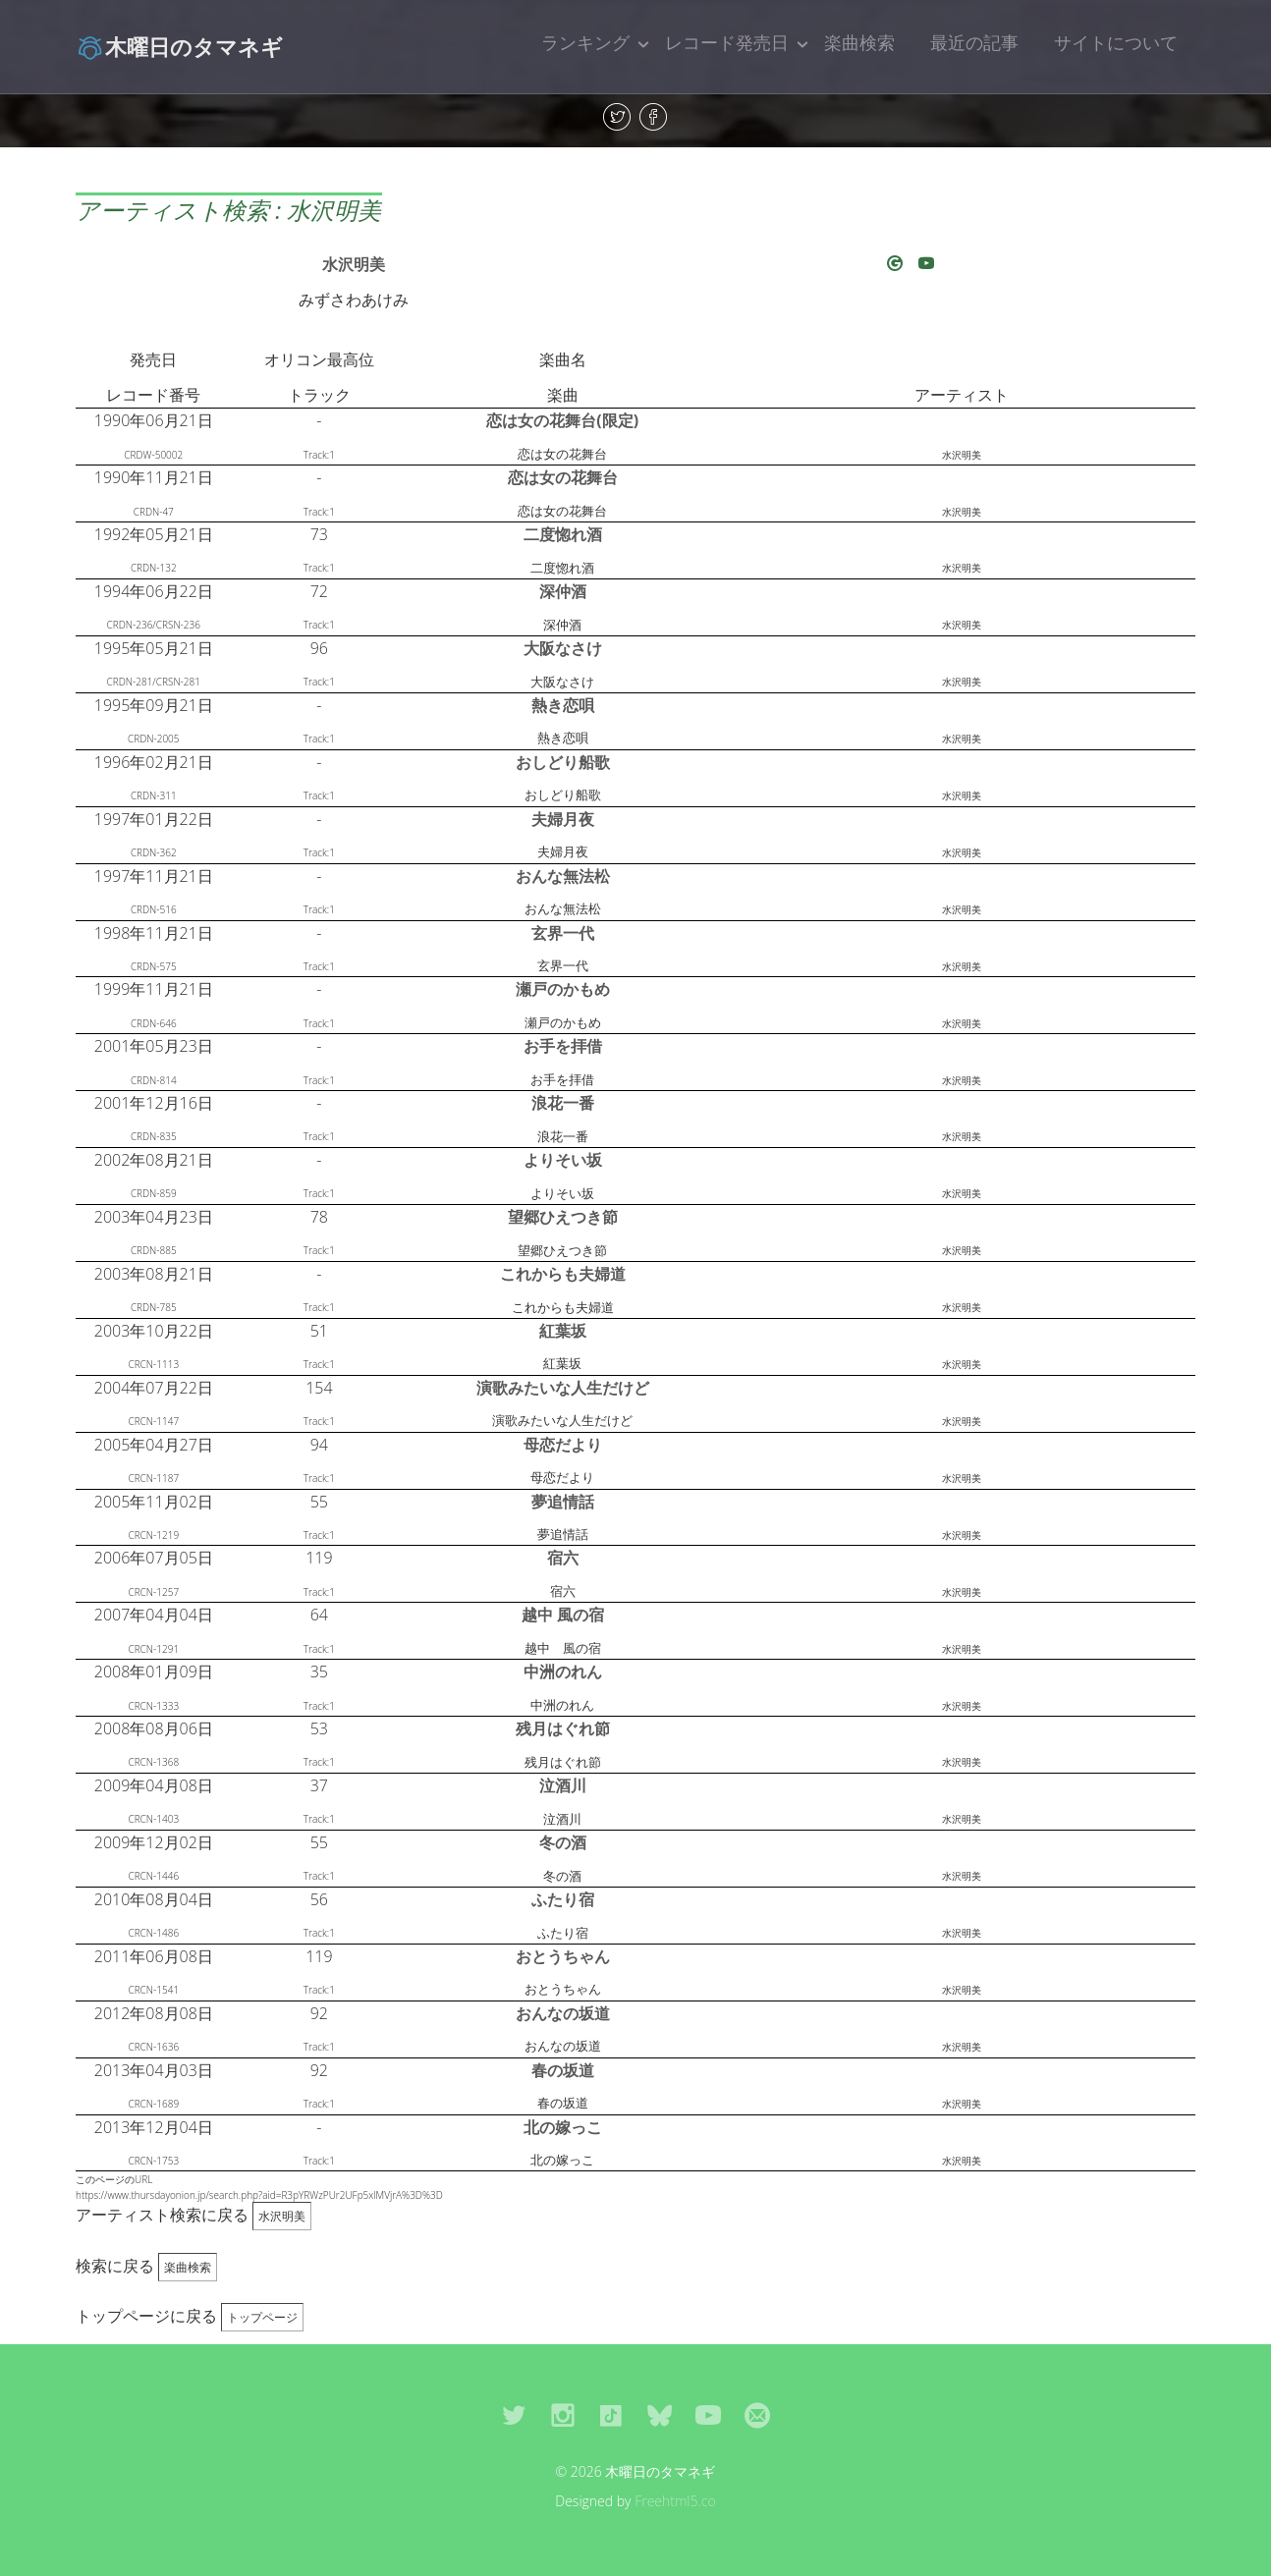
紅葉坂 (562, 1331)
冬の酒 (562, 1842)
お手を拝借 (563, 1046)
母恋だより (563, 1444)
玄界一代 (562, 933)
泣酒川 (562, 1785)
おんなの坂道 (563, 2013)
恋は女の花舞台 (563, 477)
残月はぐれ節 (563, 1728)
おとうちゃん (563, 1956)
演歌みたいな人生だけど (562, 1387)
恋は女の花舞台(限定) (562, 420)
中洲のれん (563, 1671)
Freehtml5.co (675, 2501)
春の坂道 (562, 2070)
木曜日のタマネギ (179, 46)
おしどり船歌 (563, 762)
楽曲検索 (859, 42)
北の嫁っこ (563, 2127)
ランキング (585, 42)
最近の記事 (974, 42)
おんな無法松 (563, 876)
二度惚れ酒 (563, 534)
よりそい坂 (563, 1160)
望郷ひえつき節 (563, 1217)
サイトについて (1116, 42)
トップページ (262, 2317)
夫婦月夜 (562, 819)
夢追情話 (562, 1501)
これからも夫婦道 (563, 1274)
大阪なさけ (563, 648)
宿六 (563, 1557)
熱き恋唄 (562, 705)
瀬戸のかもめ (563, 989)
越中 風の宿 (563, 1614)
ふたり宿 (562, 1899)
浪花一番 (562, 1103)
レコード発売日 (727, 42)
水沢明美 (353, 264)
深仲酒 (562, 591)
